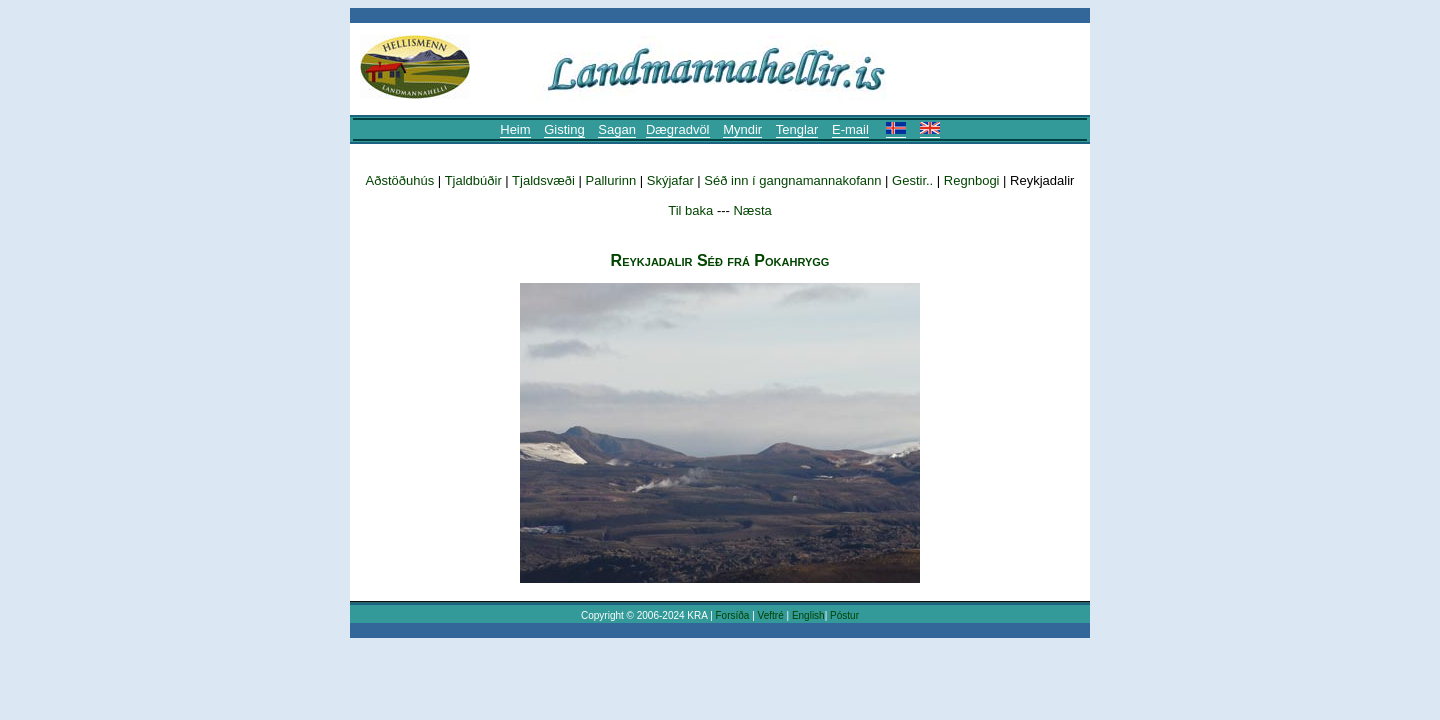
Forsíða (733, 615)
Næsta (752, 210)
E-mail (850, 129)
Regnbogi (972, 180)
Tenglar (797, 129)
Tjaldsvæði (543, 180)
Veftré (771, 615)
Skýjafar (670, 180)
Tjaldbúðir (473, 180)
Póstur (844, 615)
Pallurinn (611, 180)
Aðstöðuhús (400, 180)
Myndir (742, 129)
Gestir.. (914, 180)
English (808, 615)
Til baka (690, 210)
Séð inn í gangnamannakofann (792, 180)
